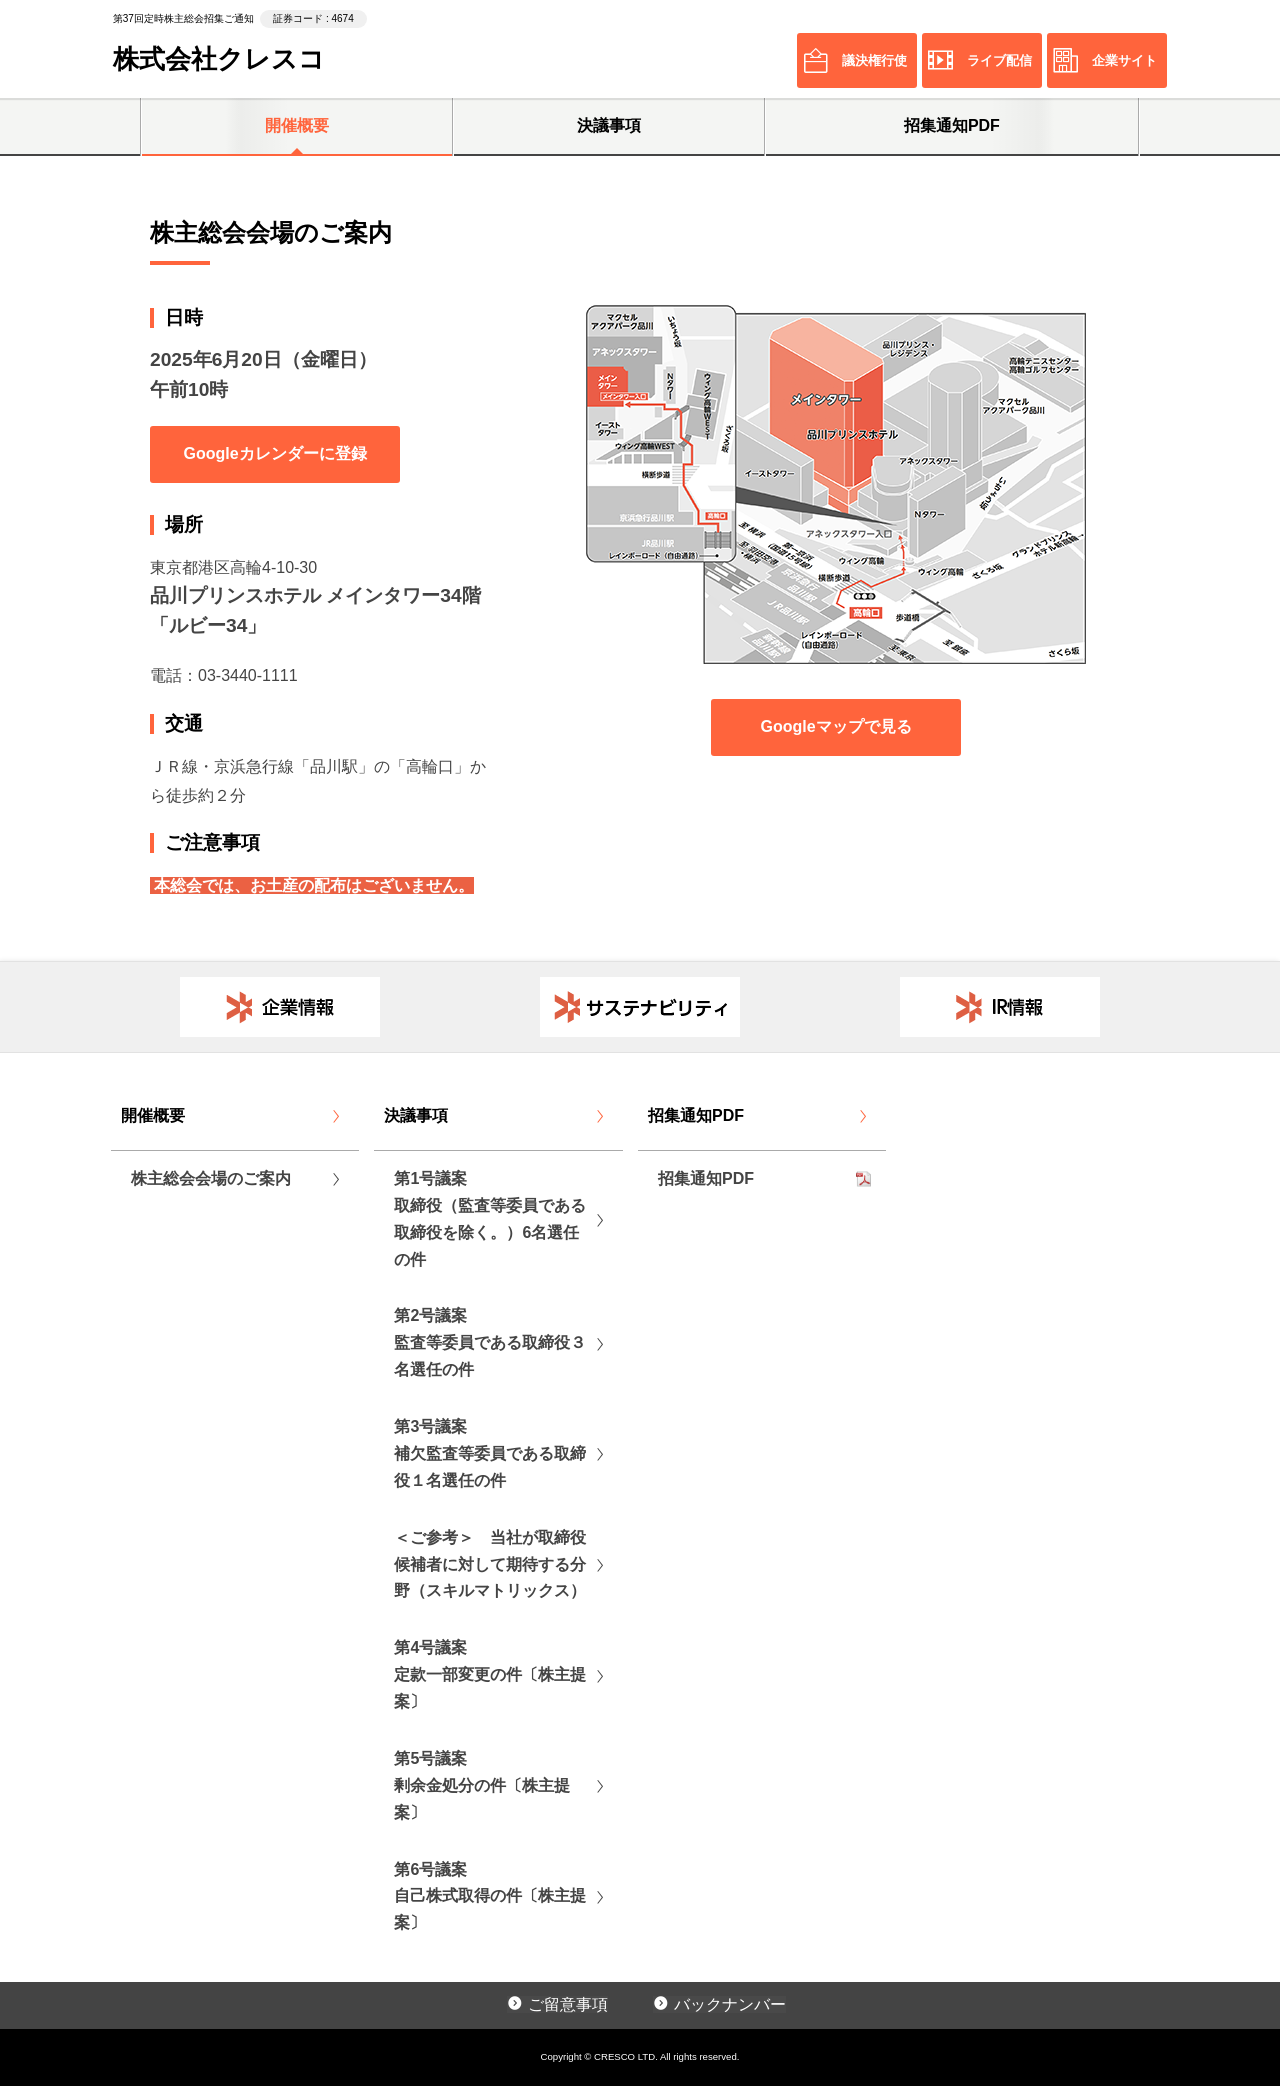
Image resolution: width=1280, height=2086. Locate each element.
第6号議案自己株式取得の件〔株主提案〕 (490, 1896)
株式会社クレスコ (219, 59)
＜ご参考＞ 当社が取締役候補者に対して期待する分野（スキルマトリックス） (490, 1564)
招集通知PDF (952, 125)
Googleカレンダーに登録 (274, 453)
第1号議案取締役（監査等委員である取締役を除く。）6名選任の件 (490, 1219)
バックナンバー (730, 2004)
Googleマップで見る (835, 726)
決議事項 (609, 125)
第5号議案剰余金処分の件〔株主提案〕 (482, 1785)
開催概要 (297, 125)
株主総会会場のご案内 (211, 1178)
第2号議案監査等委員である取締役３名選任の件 (490, 1342)
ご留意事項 (568, 2004)
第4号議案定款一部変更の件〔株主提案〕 (490, 1674)
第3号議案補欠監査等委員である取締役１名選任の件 (490, 1453)
